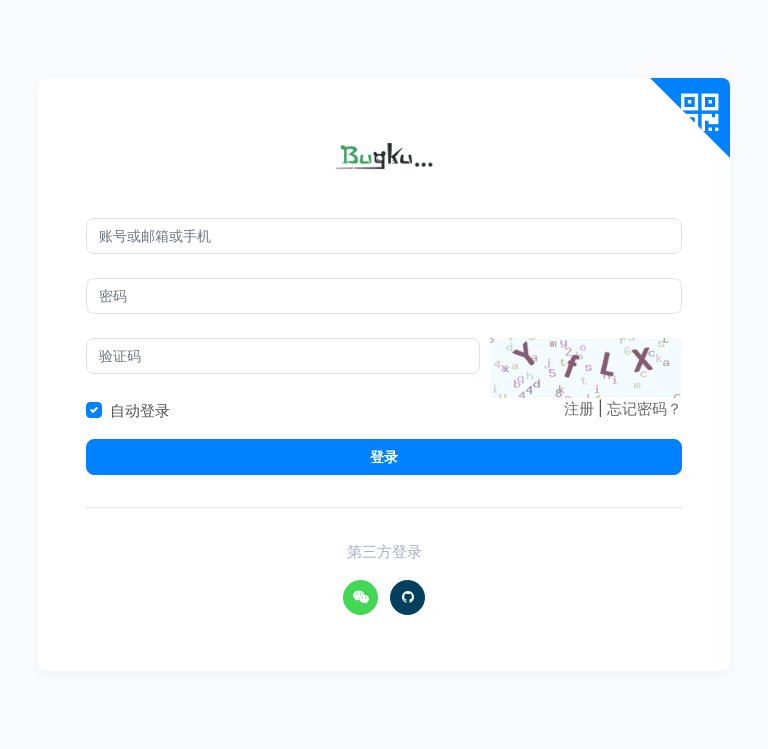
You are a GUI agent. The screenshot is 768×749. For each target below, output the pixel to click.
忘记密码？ (644, 408)
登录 (384, 456)
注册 (579, 408)
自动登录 (140, 410)
